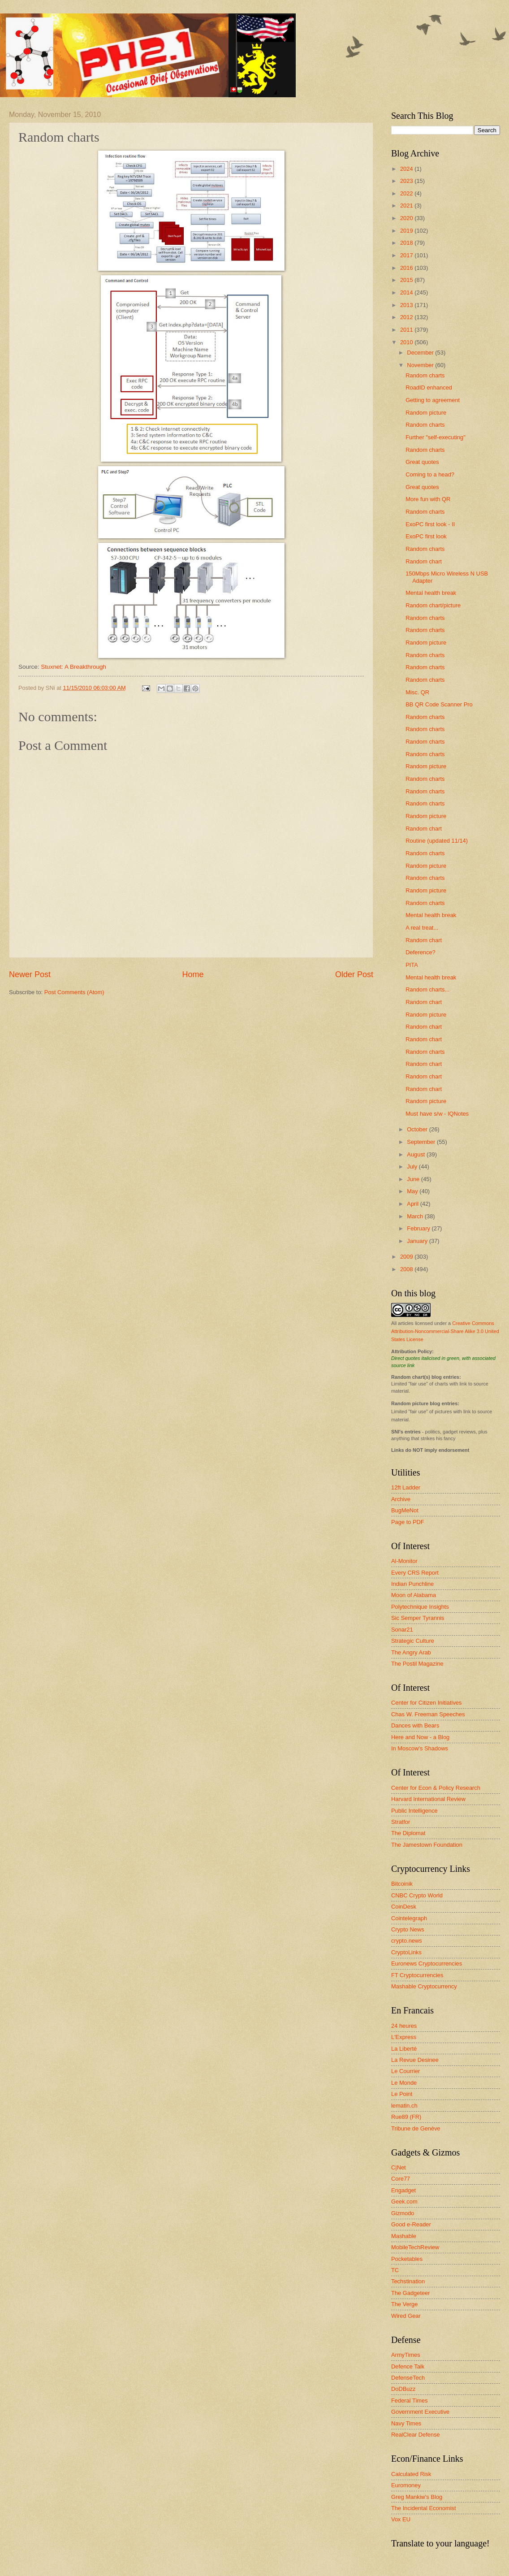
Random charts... (427, 989)
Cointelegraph (409, 1918)
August (417, 1154)
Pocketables (407, 2259)
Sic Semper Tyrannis (417, 1618)
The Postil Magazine (417, 1663)
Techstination (408, 2281)
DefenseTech (408, 2377)
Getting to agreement (432, 400)
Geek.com (404, 2201)
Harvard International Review (428, 1799)
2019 (407, 230)
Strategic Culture (412, 1640)
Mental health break (430, 592)
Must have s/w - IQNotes (437, 1113)
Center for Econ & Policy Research (435, 1787)
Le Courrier (405, 2071)
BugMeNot (404, 1510)
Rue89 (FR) (406, 2116)
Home (192, 974)
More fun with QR (427, 499)
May (413, 1191)
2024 (407, 168)
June (414, 1179)
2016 (407, 267)
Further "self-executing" (435, 437)
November (421, 365)
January (418, 1241)
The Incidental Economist (423, 2508)
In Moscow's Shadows (419, 1748)
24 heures (404, 2025)
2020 (407, 218)
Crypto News (407, 1929)
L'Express (403, 2037)
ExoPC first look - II (430, 524)
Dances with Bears (415, 1725)
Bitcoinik (402, 1883)
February (419, 1228)
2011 (407, 329)
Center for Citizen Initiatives (426, 1702)
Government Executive (420, 2411)
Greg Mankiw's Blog (416, 2497)
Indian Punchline (412, 1583)
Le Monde (404, 2082)
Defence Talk (407, 2366)
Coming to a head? (429, 474)
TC (395, 2270)
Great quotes (422, 462)
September (422, 1142)
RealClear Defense (415, 2434)
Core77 (400, 2178)
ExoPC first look (426, 536)
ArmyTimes (405, 2354)
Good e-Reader (411, 2224)
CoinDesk (403, 1906)
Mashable (403, 2236)
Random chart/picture (433, 605)
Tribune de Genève (415, 2128)
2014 (407, 292)
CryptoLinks (406, 1952)
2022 (407, 193)
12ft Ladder (405, 1487)
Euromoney (406, 2485)
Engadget (403, 2190)
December (421, 352)
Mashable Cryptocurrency (424, 1986)
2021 (407, 205)
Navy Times (406, 2423)
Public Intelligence (414, 1810)
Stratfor (400, 1821)
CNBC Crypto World (417, 1895)
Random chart (423, 561)
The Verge (404, 2304)
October (418, 1129)
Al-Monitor (404, 1561)
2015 (407, 280)
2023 (407, 181)
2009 (407, 1256)
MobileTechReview (415, 2247)
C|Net (398, 2167)
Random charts (424, 375)
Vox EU (400, 2519)
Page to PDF (407, 1522)
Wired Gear (406, 2315)
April (413, 1203)
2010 (407, 342)
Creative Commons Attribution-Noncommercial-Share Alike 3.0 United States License (445, 1331)
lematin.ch (404, 2105)
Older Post (354, 974)
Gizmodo (402, 2213)
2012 (407, 317)
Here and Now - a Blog (420, 1737)
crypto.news (406, 1940)
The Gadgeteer (410, 2293)
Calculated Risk (411, 2474)
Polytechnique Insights (420, 1606)
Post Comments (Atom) (74, 992)
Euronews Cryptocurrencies (426, 1963)
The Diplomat (408, 1833)
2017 (407, 255)
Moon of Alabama (413, 1595)
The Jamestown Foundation (426, 1844)
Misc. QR (417, 692)
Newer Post (30, 974)
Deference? (420, 952)
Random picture (425, 412)
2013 (407, 305)
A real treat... (421, 927)
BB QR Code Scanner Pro (439, 704)
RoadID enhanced (428, 387)
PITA (411, 964)
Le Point (401, 2094)
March (415, 1216)
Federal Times (409, 2400)
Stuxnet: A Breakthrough (73, 666)
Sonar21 (402, 1629)
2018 (407, 242)
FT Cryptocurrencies (417, 1975)
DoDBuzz (403, 2389)
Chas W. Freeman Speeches (428, 1714)
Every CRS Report (415, 1572)
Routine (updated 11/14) (436, 840)
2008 (407, 1269)
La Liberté (404, 2048)
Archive (400, 1499)
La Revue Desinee (415, 2059)
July (412, 1166)
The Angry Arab (411, 1652)
